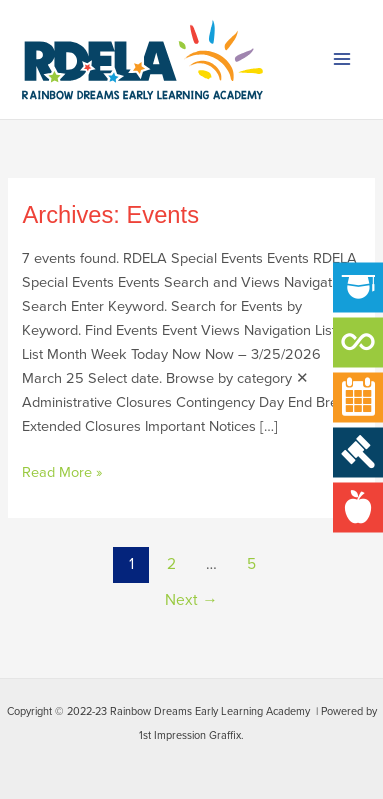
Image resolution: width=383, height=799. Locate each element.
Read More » (62, 471)
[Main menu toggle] (342, 60)
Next (191, 599)
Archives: (110, 215)
